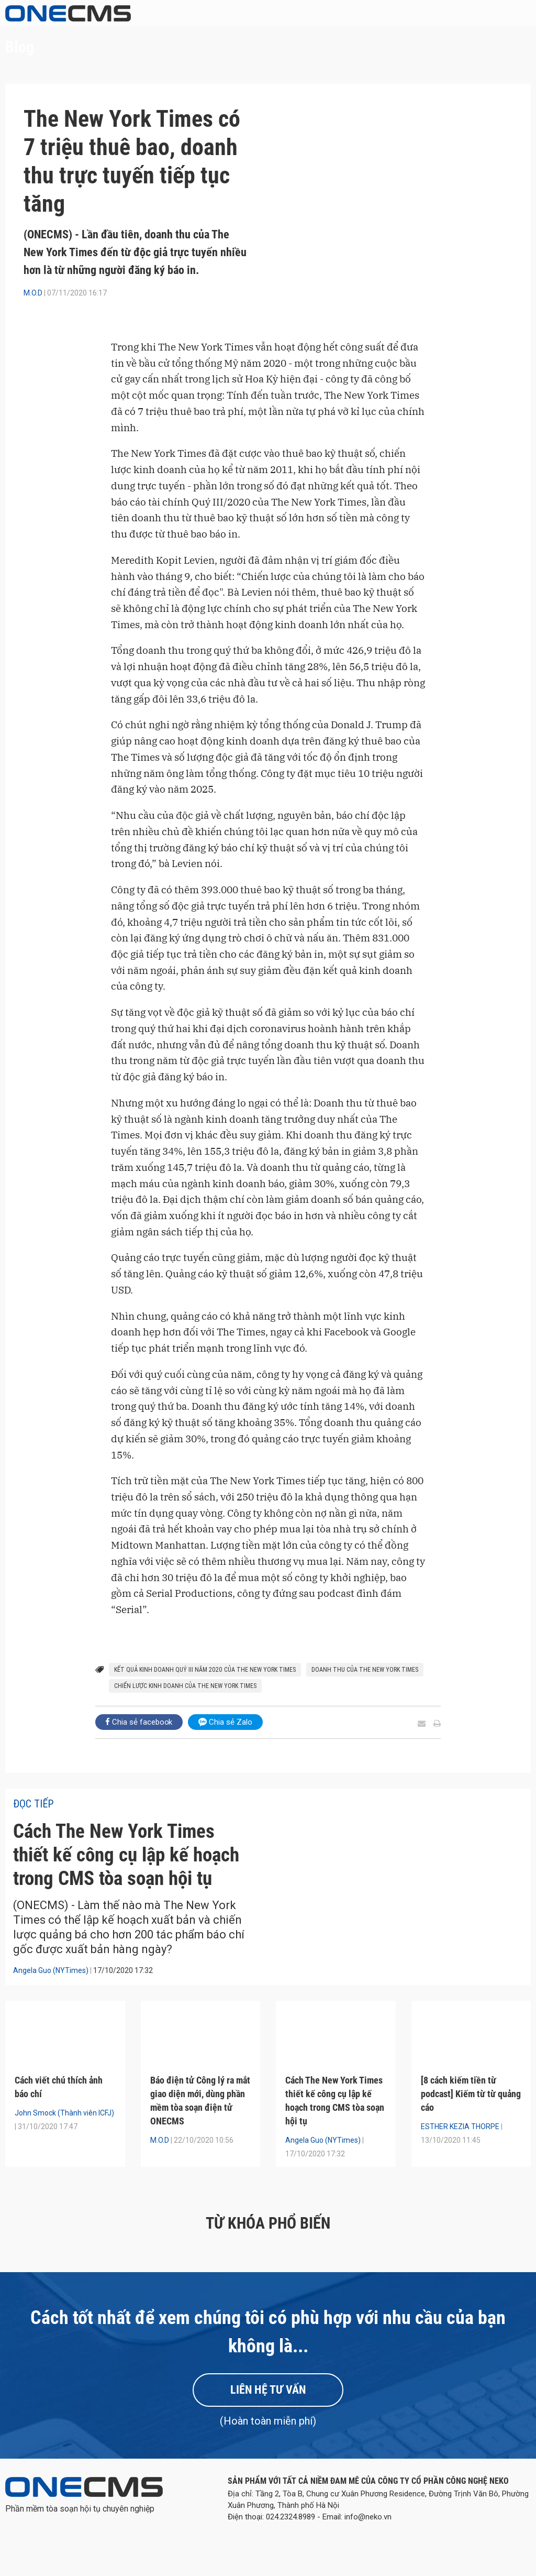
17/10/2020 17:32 (123, 1996)
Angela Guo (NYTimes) (50, 1996)
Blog (19, 47)
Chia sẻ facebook (139, 1722)
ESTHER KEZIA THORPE (460, 2152)
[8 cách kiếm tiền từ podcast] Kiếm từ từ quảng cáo (471, 2119)
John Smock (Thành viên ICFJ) (64, 2138)
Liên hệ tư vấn (268, 2415)
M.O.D (33, 293)
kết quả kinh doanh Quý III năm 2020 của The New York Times (205, 1669)
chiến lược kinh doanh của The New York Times (185, 1686)
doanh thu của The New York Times (364, 1669)
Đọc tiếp (33, 1803)
